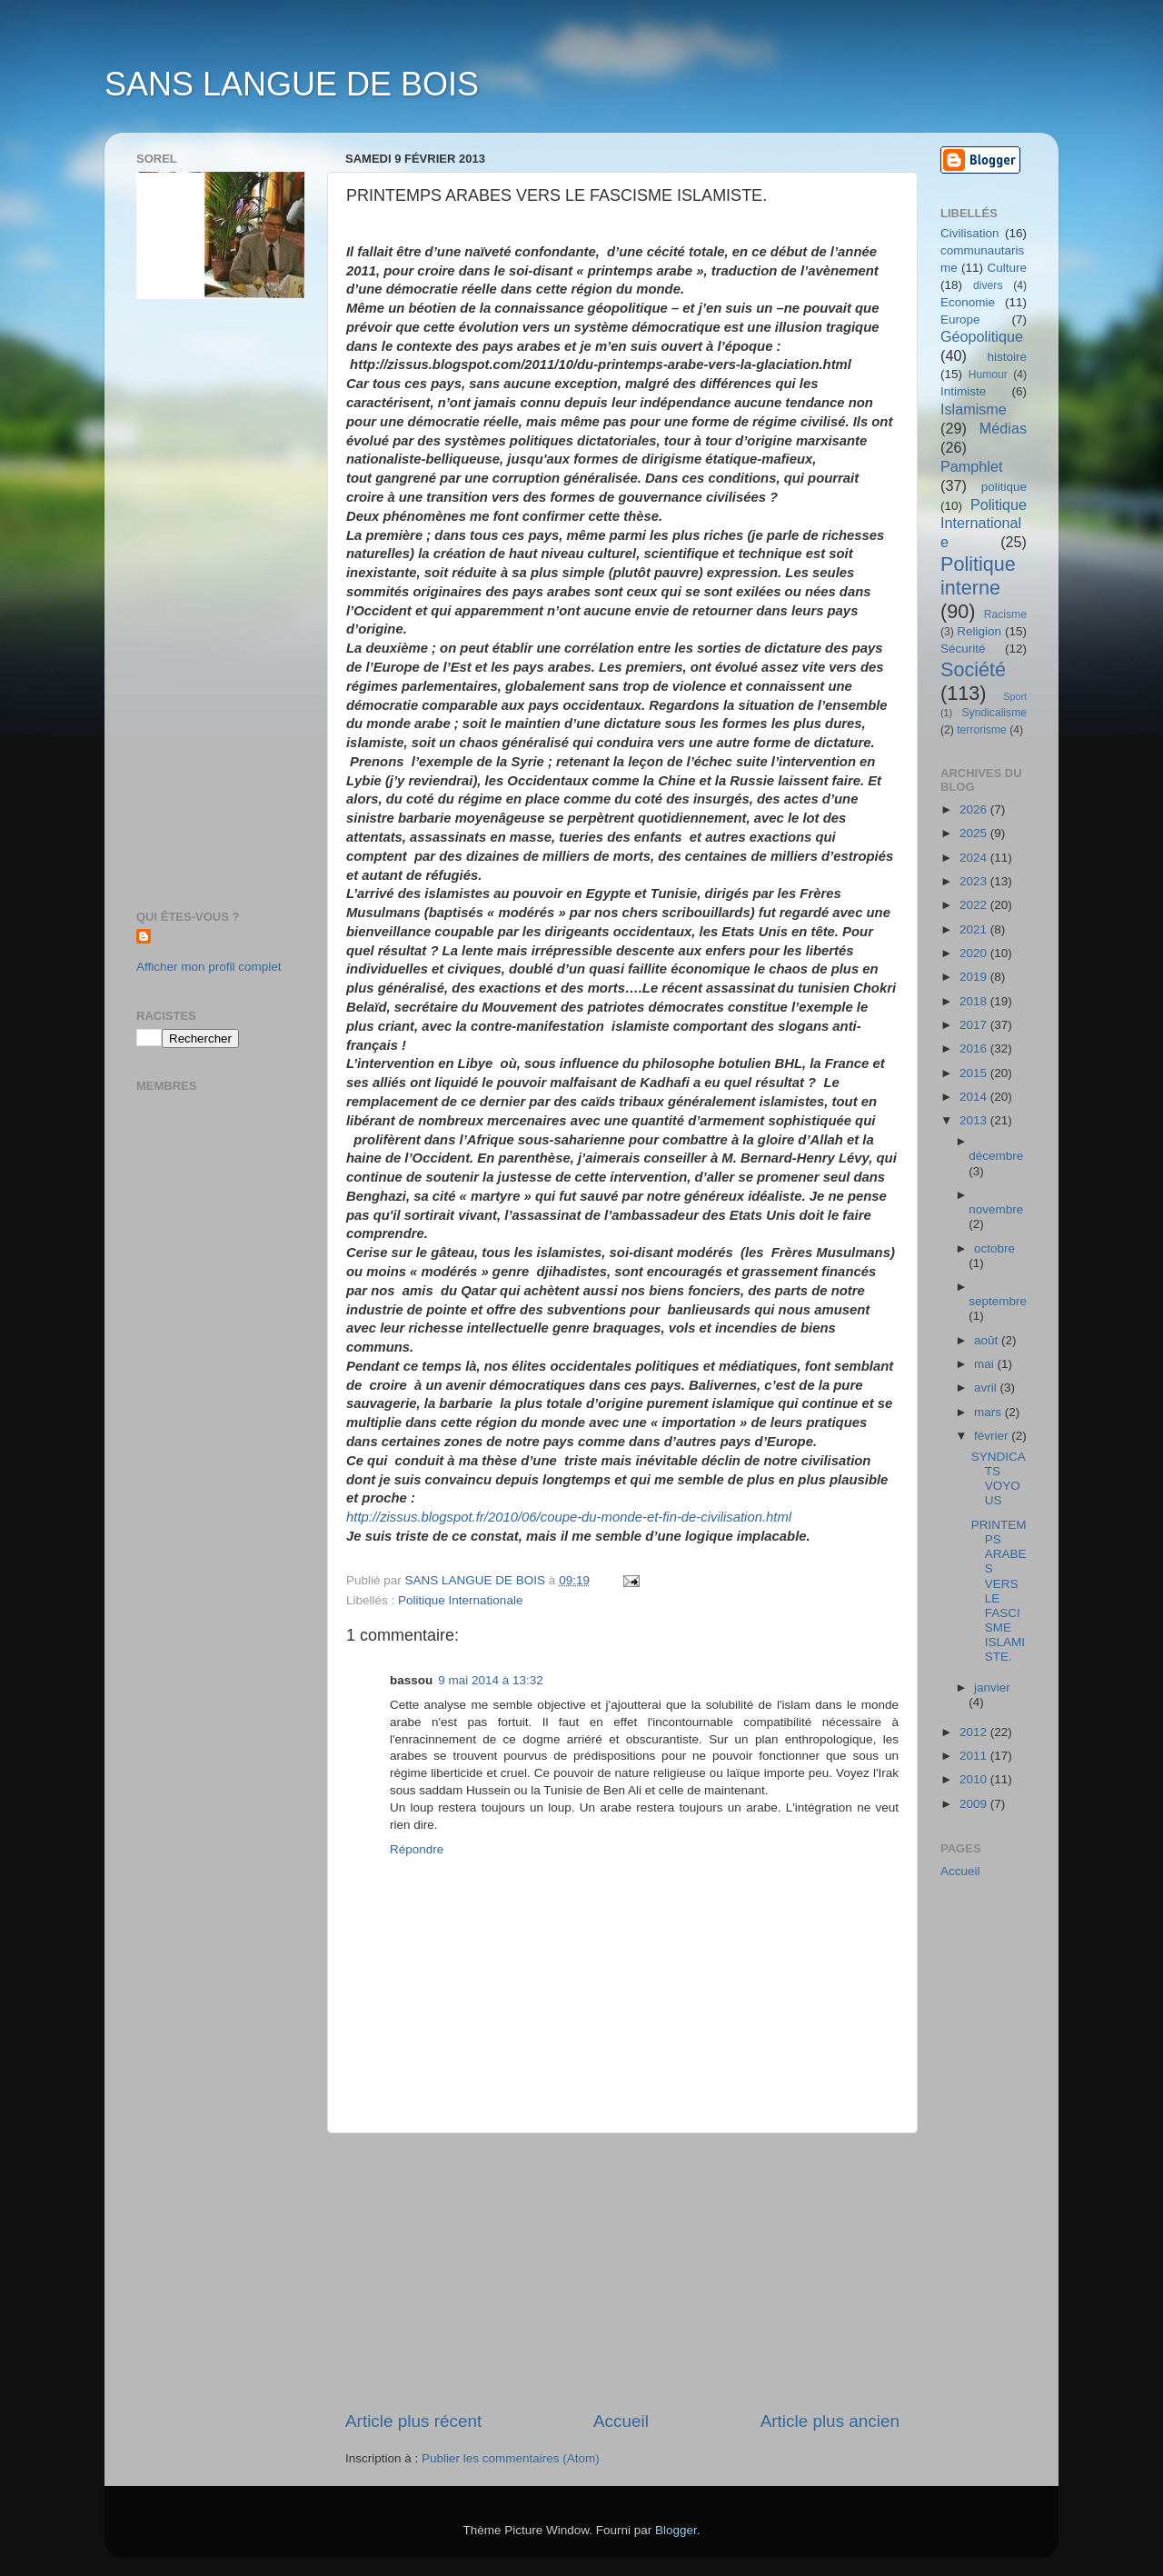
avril (987, 1387)
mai (986, 1364)
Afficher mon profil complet (209, 966)
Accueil (621, 2421)
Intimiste (963, 391)
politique (1004, 487)
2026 (974, 809)
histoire (1007, 357)
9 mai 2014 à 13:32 (490, 1680)
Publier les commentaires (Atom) (511, 2458)
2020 (974, 953)
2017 (974, 1025)
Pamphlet (971, 466)
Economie (967, 302)
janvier (992, 1687)
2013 (974, 1120)
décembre (996, 1156)
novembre (996, 1209)
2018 (974, 1001)
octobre (994, 1248)
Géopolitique (981, 336)
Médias (1003, 428)
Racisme (1005, 614)
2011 (974, 1755)
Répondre (416, 1849)
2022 (974, 905)
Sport (1015, 696)
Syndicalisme (994, 712)
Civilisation (969, 233)
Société (973, 669)
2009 (974, 1804)
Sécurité (963, 648)
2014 (974, 1096)
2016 (974, 1048)
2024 (974, 857)
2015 (974, 1073)
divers (987, 285)
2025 (974, 833)
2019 (974, 976)
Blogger (676, 2530)
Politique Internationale (460, 1600)
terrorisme (982, 730)
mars (989, 1412)
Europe (960, 319)
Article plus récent (413, 2421)
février (992, 1436)
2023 (974, 881)
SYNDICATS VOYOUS (998, 1479)
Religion (979, 631)
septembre (998, 1301)
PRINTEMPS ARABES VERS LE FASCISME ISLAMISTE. (999, 1591)
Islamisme (973, 409)
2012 (974, 1732)
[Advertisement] (622, 2271)
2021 (974, 929)
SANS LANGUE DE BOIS (291, 84)
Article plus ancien (830, 2421)
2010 (974, 1779)
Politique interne (978, 576)
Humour (988, 374)
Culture (1007, 268)
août (987, 1340)
